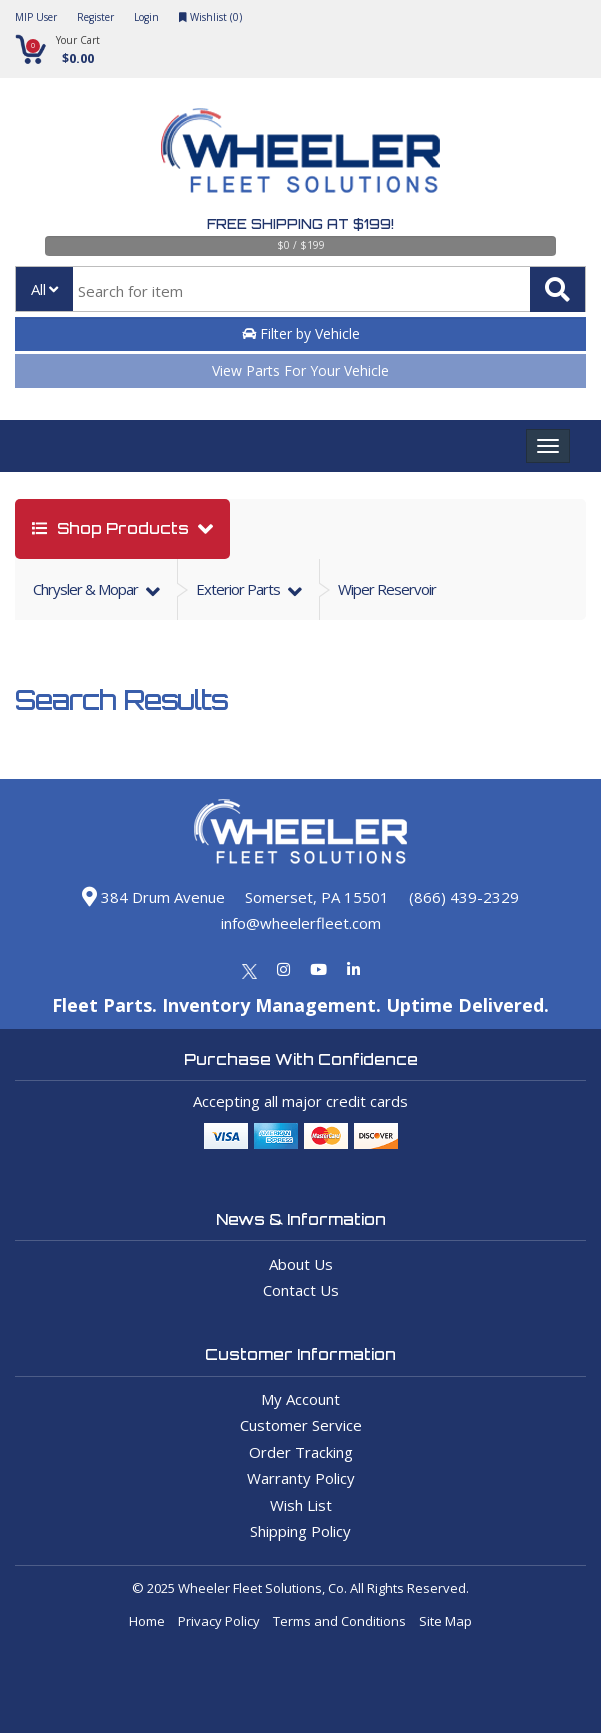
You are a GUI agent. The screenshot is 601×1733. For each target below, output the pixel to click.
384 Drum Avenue (153, 897)
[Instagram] (283, 969)
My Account (300, 1399)
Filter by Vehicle (301, 333)
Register (95, 17)
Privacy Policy (219, 1621)
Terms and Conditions (339, 1621)
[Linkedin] (353, 969)
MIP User (36, 17)
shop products (112, 528)
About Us (301, 1264)
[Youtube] (318, 969)
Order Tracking (301, 1452)
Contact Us (301, 1290)
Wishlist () (210, 17)
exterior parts (239, 589)
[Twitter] (249, 969)
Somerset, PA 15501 (317, 897)
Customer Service (301, 1425)
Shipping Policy (300, 1531)
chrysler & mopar (87, 589)
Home (147, 1621)
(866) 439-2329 (464, 897)
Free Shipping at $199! (300, 224)
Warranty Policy (301, 1478)
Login (146, 17)
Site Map (445, 1621)
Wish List (301, 1505)
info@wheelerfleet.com (301, 923)
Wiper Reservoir (387, 589)
